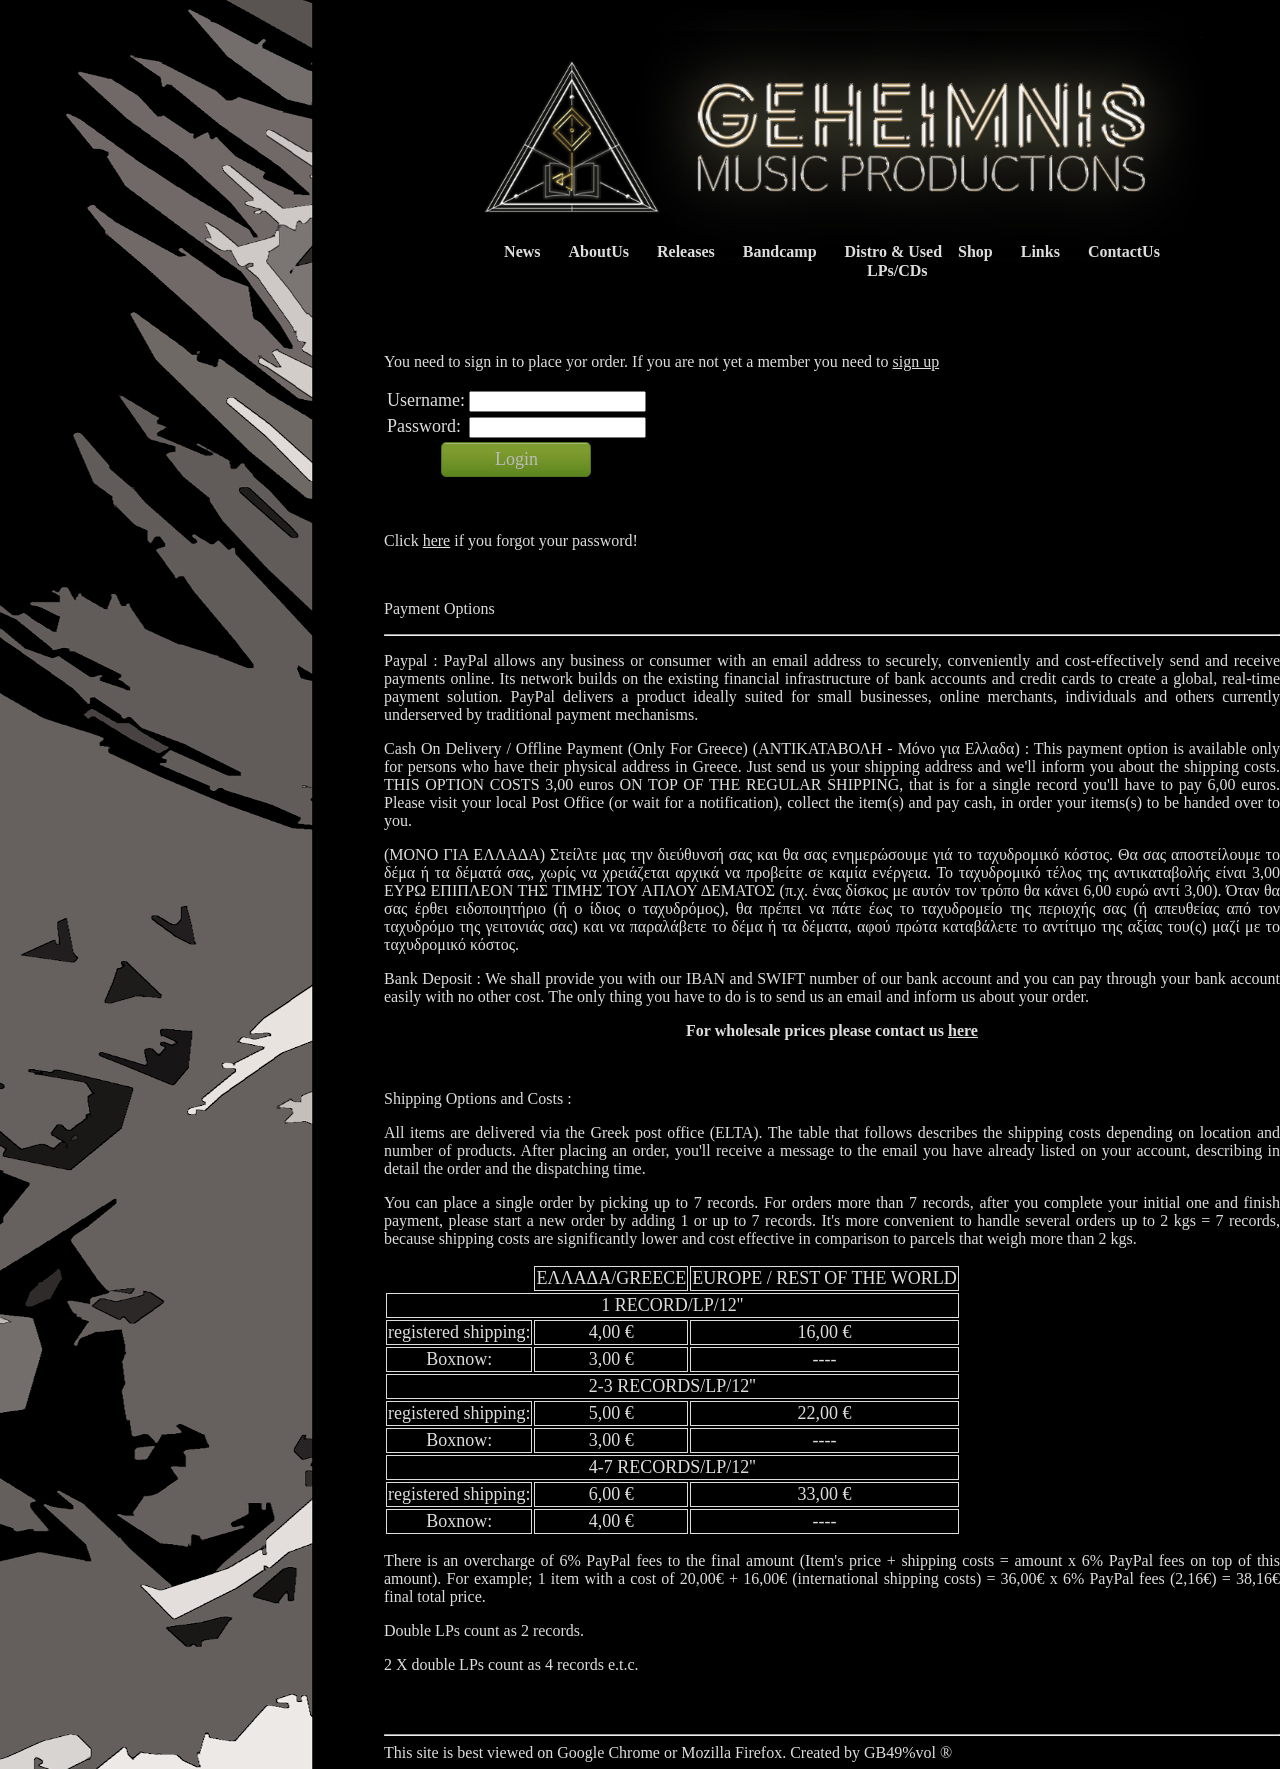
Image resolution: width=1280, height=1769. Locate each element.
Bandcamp (780, 251)
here (437, 540)
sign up (915, 361)
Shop (975, 251)
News (522, 251)
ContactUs (1124, 251)
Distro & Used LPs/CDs (888, 261)
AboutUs (599, 251)
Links (1040, 251)
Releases (686, 251)
